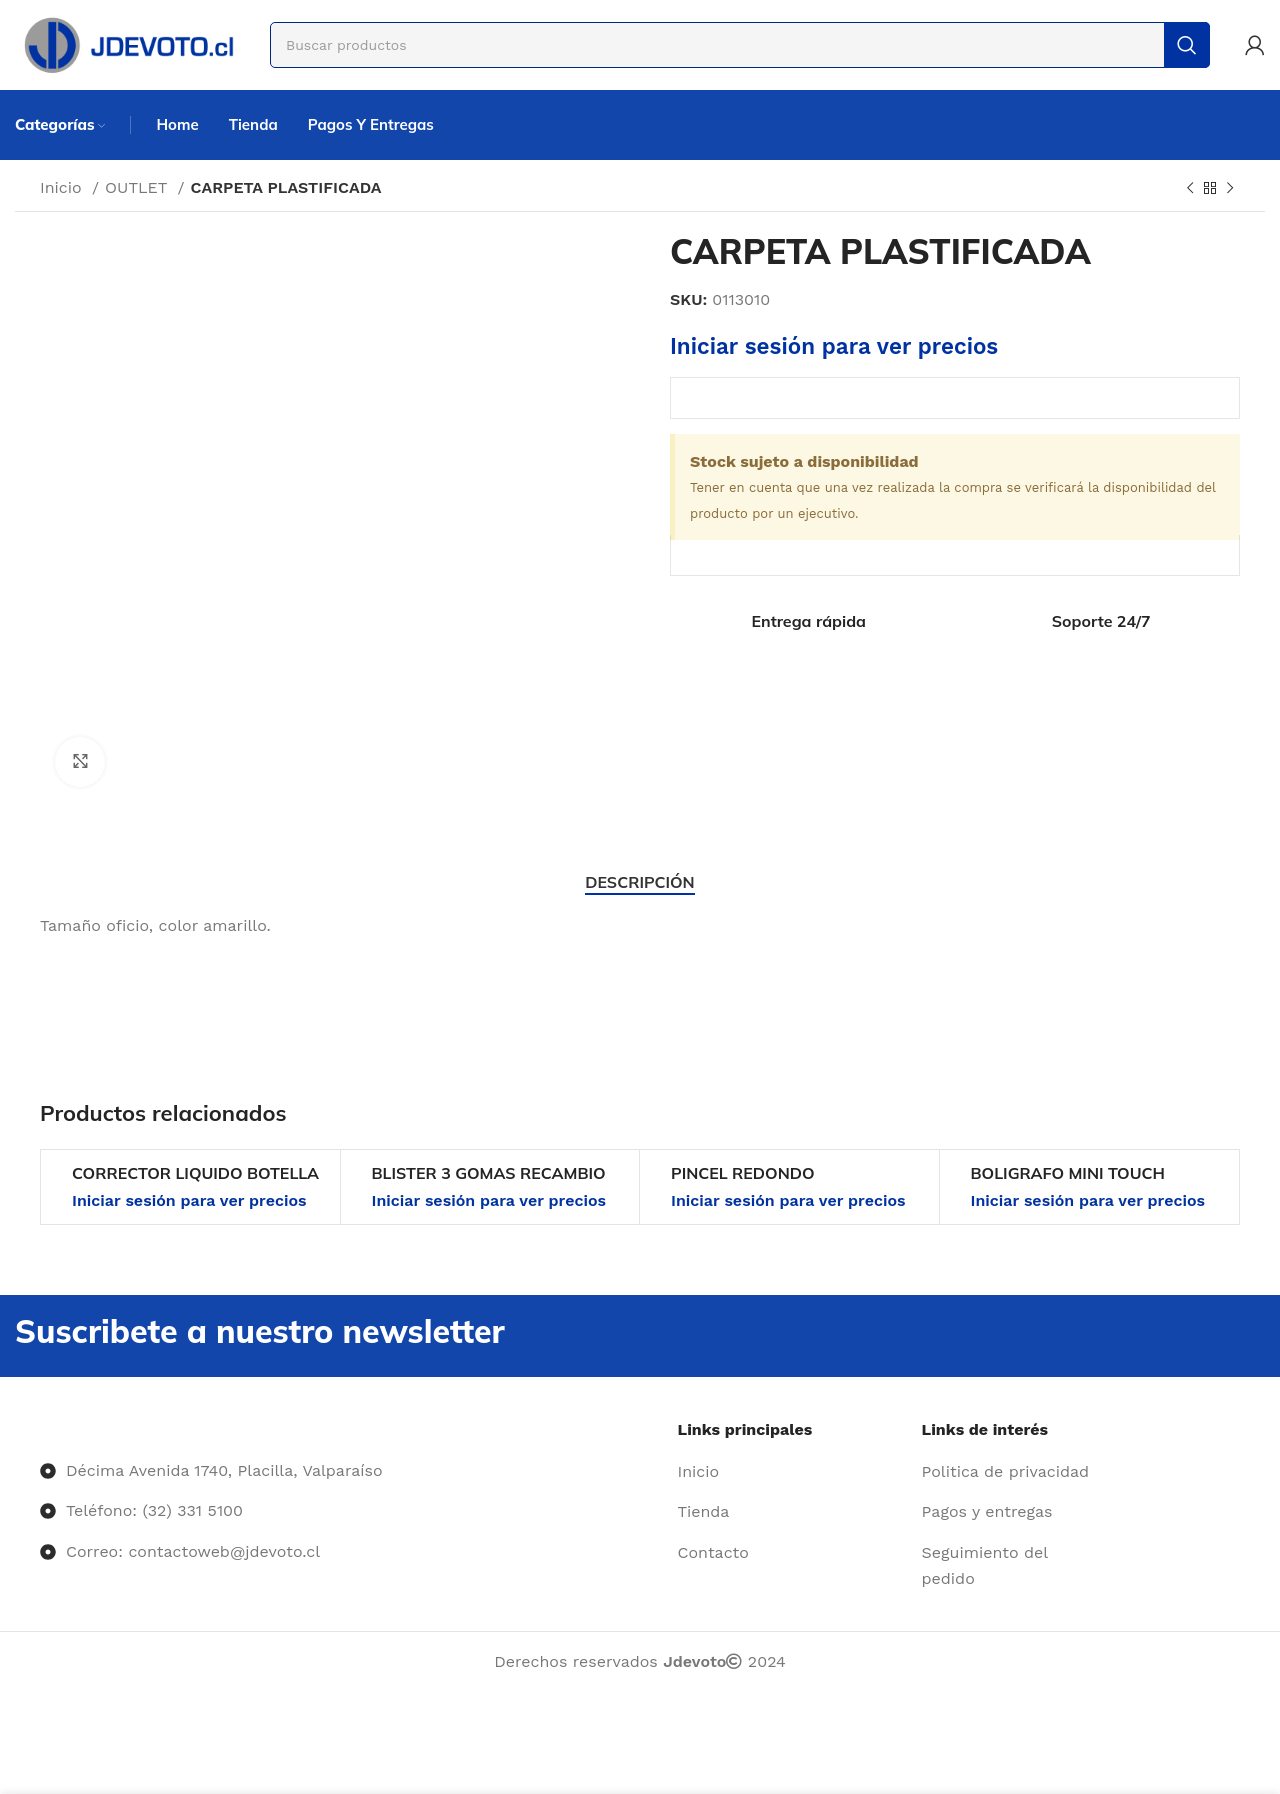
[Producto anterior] (1190, 189)
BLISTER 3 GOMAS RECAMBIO (489, 1173)
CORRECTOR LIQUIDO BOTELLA (195, 1173)
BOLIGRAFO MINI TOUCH (1068, 1173)
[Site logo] (127, 43)
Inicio (63, 187)
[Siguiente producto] (1230, 189)
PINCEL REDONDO (743, 1173)
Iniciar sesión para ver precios (834, 346)
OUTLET (138, 187)
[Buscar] (740, 45)
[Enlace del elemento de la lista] (792, 1472)
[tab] (639, 882)
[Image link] (40, 1429)
